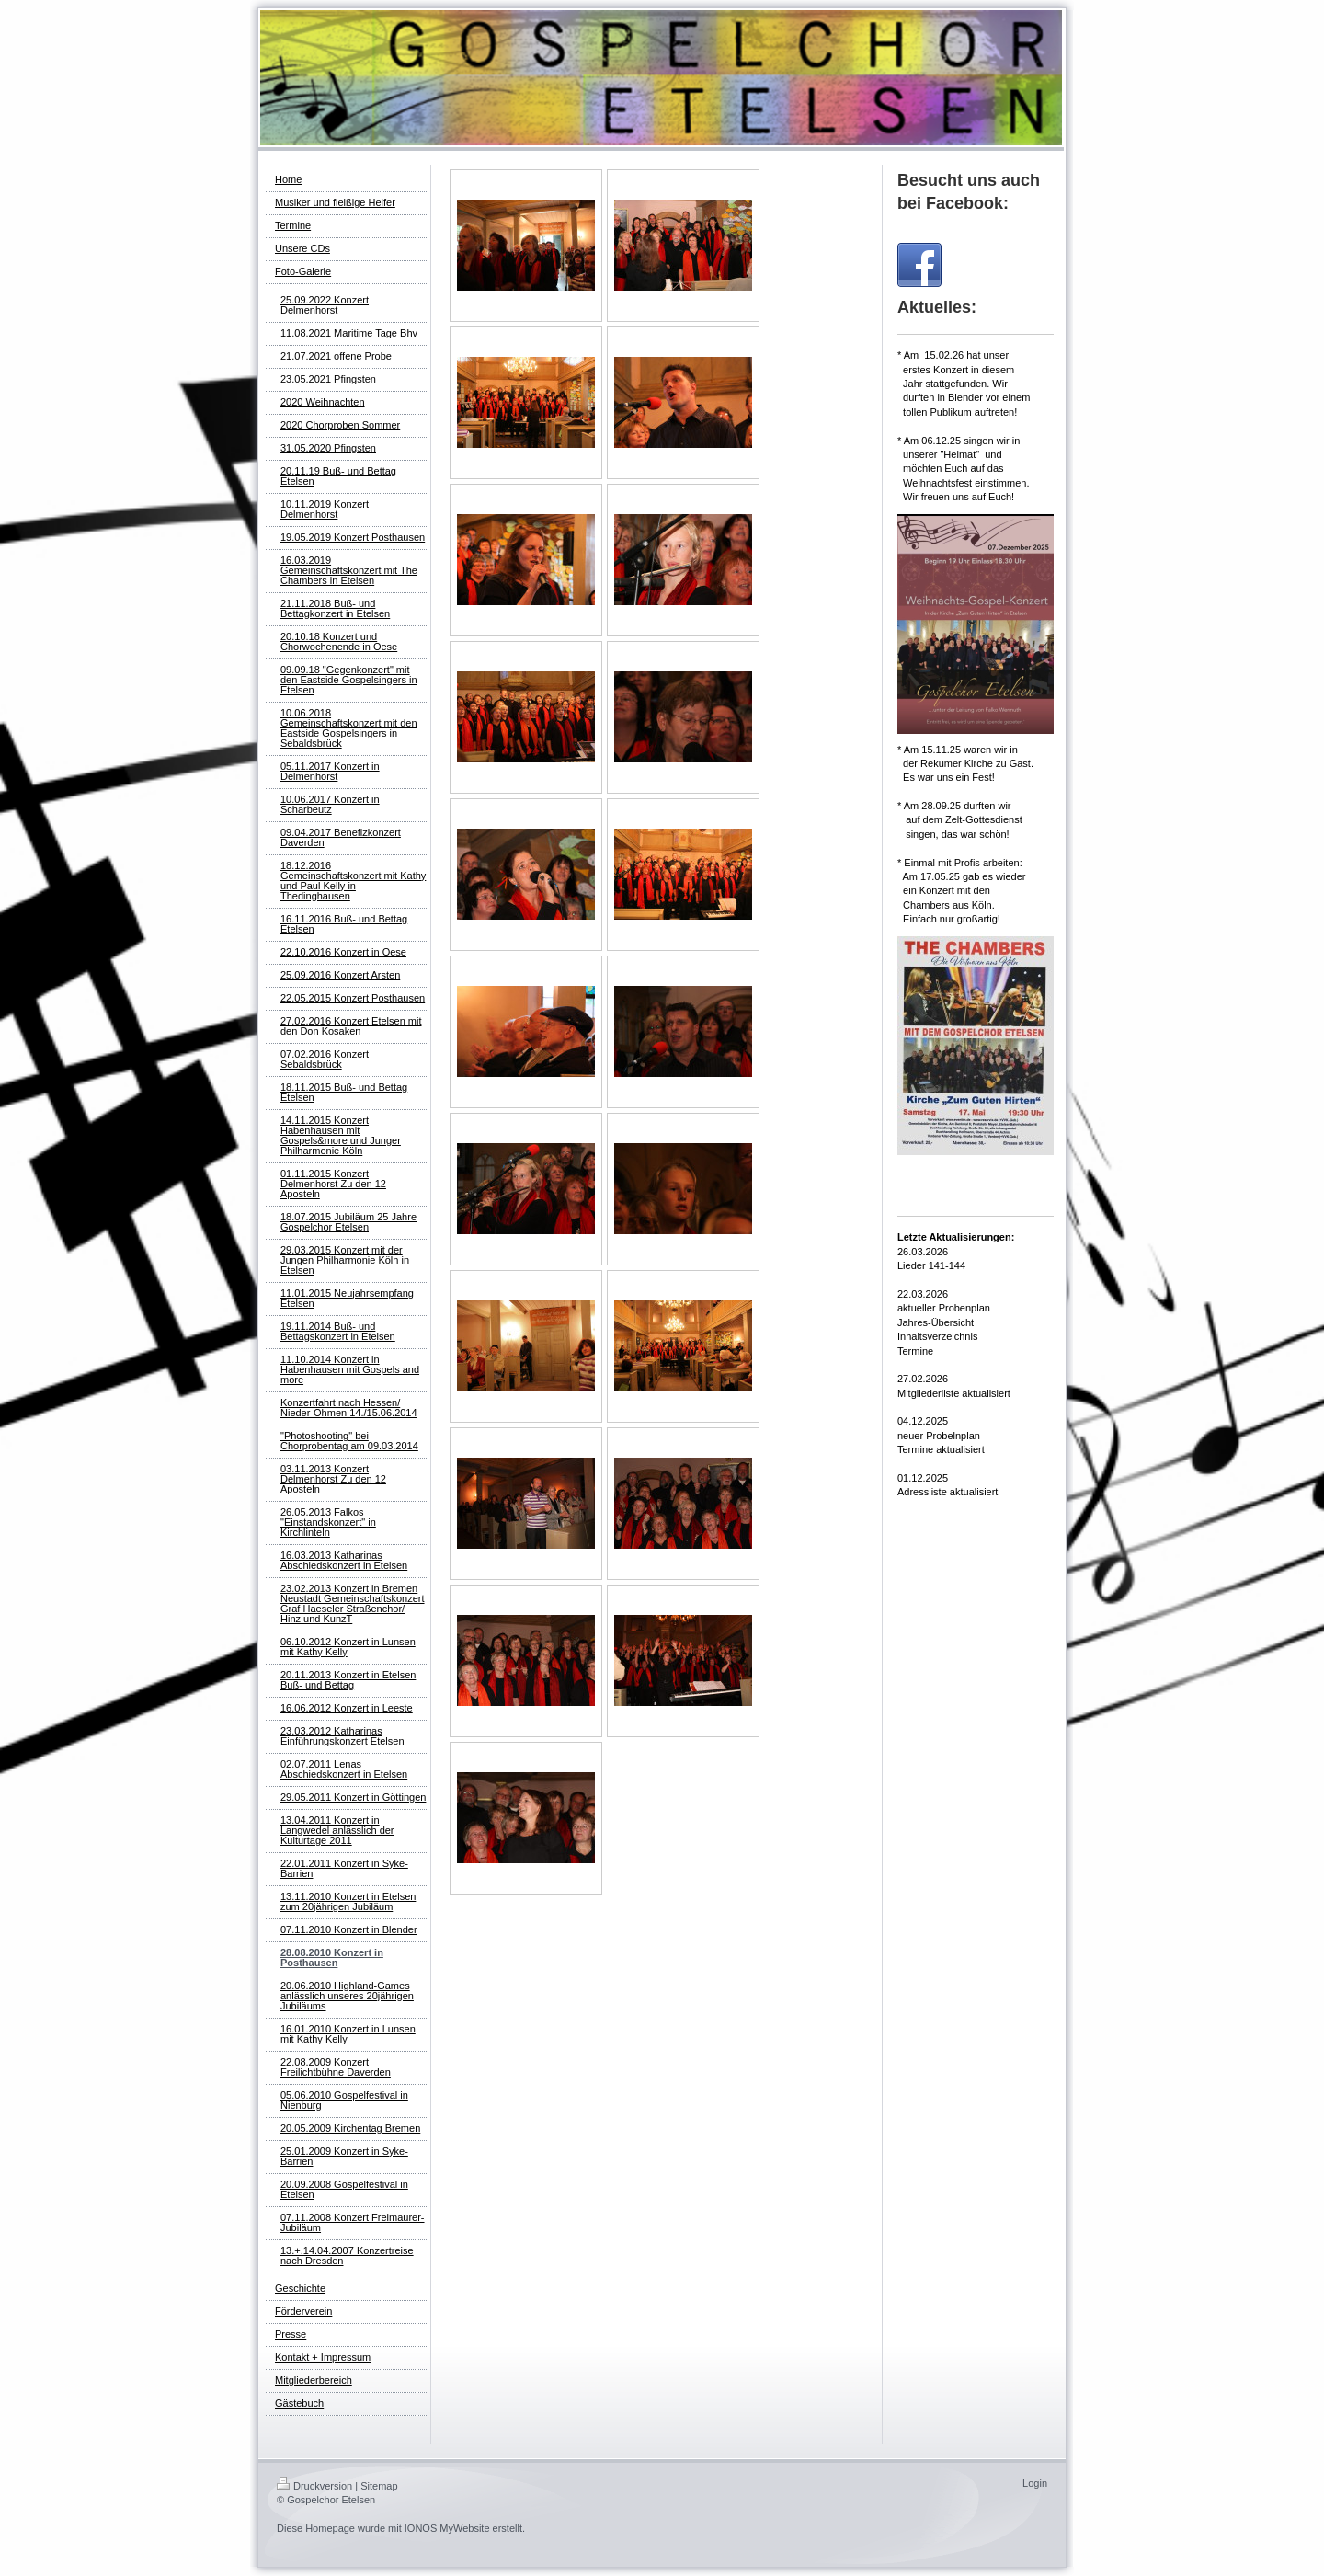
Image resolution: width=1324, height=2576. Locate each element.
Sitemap (378, 2485)
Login (1034, 2483)
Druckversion (314, 2485)
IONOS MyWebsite (447, 2528)
